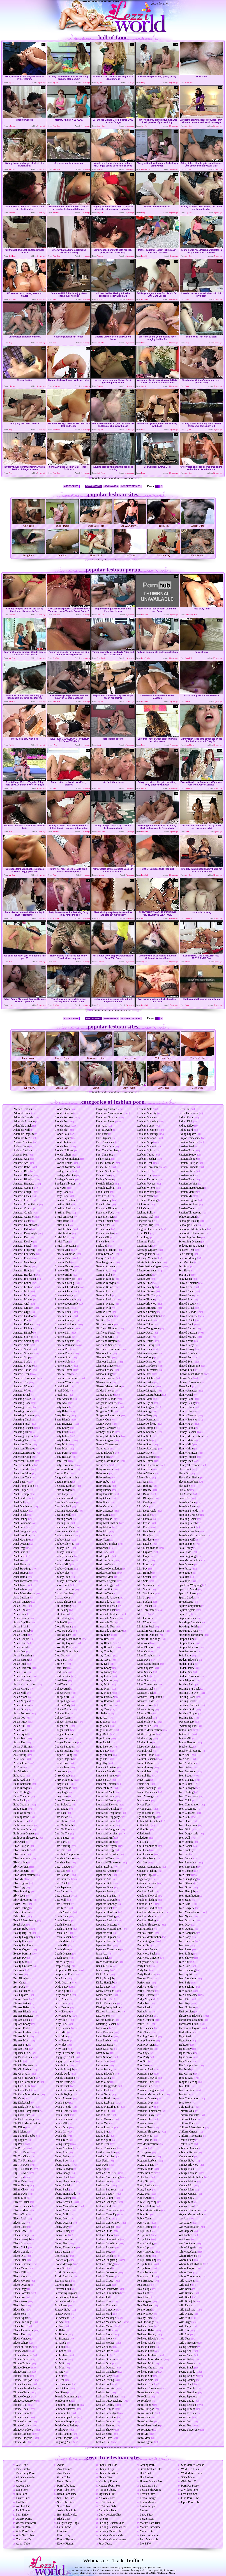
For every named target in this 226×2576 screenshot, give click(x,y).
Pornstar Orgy (145, 2102)
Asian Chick (20, 1634)
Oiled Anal (143, 1833)
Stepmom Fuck (187, 1618)
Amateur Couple (22, 1212)
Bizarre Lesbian (22, 2206)
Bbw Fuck (19, 1854)
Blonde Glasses (22, 2421)
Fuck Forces (197, 554)
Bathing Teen (21, 1821)
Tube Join (163, 524)
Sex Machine (186, 1262)
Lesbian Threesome (148, 1166)
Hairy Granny (104, 1506)
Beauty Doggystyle (24, 1936)
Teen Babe (185, 1767)
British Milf (61, 1237)
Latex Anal (102, 2028)
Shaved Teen (186, 1361)
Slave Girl (184, 1473)
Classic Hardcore (64, 1589)
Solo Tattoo (185, 1572)
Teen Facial (185, 1845)
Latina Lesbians (105, 2102)
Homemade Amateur (108, 1597)
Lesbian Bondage (106, 2201)
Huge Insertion (104, 1746)
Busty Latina (62, 1436)
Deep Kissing (62, 1965)
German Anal (103, 1270)
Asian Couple (21, 1638)
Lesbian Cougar (105, 2226)
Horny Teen (102, 1709)
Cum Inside (61, 1816)
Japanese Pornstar (106, 1941)
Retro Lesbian (145, 2421)
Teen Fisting (186, 1870)
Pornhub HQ (163, 554)
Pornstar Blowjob (147, 2077)
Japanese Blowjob (106, 1899)
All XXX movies (130, 524)
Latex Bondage (104, 2032)
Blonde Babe (20, 2359)
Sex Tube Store (66, 2502)
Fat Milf (59, 2363)
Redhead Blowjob (147, 2338)
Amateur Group (22, 1266)
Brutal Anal (61, 1386)
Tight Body (185, 2048)
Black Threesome (23, 2330)
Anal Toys (19, 1585)
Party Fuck (143, 1965)
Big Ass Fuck (21, 2028)
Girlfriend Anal (105, 1324)
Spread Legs (186, 1601)
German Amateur (106, 1266)
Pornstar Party (145, 2106)
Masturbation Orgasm (149, 1266)
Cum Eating (61, 1808)
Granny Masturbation (108, 1436)
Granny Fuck (103, 1423)
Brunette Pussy (63, 1353)
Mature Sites (147, 2531)
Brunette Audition (65, 1253)
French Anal (103, 1224)
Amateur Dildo (22, 1229)
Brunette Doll (62, 1307)
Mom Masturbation (148, 1663)
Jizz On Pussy (104, 1965)
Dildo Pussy (62, 1986)
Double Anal (62, 2065)
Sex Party (184, 1266)
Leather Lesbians (106, 2156)
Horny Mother (104, 1692)
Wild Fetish (185, 2305)
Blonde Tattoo (63, 1142)
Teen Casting (186, 1792)
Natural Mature (146, 1763)
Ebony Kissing (63, 2197)
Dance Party (62, 1961)
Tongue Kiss (186, 2077)
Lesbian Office (104, 2350)
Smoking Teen (187, 1543)
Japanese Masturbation (109, 1928)
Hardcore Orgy (104, 1585)
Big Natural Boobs (24, 2135)
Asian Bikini (20, 1626)
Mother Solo (144, 1742)
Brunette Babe (63, 1258)
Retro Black (144, 2400)
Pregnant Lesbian (147, 2160)
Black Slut (19, 2309)
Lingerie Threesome (148, 1229)
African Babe (21, 1146)
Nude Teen (143, 1779)
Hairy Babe (102, 1481)
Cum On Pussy (63, 1829)
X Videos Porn (189, 2489)
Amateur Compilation (25, 1204)
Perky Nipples (145, 1999)
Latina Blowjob (105, 2073)
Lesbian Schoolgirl (107, 2413)
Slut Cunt (184, 1489)
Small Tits (184, 1498)
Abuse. (172, 2573)
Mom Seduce (145, 1672)
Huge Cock (102, 1725)
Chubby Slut (62, 1572)
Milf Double (144, 1514)
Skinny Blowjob (188, 1415)
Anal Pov (18, 1560)
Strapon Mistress (188, 1647)
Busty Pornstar (63, 1452)
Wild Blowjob (187, 2301)
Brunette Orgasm (64, 1340)
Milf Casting (144, 1502)
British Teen (62, 1241)
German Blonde (105, 1278)
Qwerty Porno (62, 1057)
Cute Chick (61, 1883)
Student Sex (185, 1672)
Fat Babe (60, 2330)
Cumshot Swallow (65, 1858)
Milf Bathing (144, 1485)
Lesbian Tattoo (145, 1154)
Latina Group (103, 2094)
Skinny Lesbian (188, 1431)
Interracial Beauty (106, 1800)
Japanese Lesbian (106, 1920)
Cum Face (60, 1812)
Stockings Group (188, 1630)
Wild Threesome (188, 2342)
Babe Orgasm (21, 1804)
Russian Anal (186, 1146)
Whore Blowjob (188, 2255)
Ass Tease (19, 1767)
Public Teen (144, 2218)
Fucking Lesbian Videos (112, 2526)
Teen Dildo (185, 1829)
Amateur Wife (21, 1390)
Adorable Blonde (23, 1117)
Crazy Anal (61, 1771)
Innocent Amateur (106, 1767)
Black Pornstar (21, 2292)
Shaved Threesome (189, 1365)
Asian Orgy (20, 1709)
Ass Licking (20, 1763)
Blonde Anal (20, 2350)
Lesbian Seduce (105, 2421)
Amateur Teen (21, 1373)
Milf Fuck (143, 1527)
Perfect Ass (143, 1982)
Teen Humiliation (189, 1895)
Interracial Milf (105, 1837)
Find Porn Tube (190, 2498)
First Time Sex (104, 1154)
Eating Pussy (62, 2143)
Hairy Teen (102, 1539)
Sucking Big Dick (189, 1692)
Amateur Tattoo (22, 1369)
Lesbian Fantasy (105, 2247)
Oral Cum (143, 1850)
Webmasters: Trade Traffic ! (113, 2560)
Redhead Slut (145, 2375)
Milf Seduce (144, 1576)
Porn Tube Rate (66, 2485)
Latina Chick (103, 2077)
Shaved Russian (188, 1353)
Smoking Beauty (188, 1506)
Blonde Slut (61, 1129)
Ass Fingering (21, 1750)
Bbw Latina (20, 1862)
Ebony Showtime (108, 2473)
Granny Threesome (107, 1444)
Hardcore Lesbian (106, 1572)
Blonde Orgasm (64, 1113)
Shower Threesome (190, 1382)
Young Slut (185, 2417)
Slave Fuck (185, 1469)
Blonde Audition (22, 2355)
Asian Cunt (19, 1643)
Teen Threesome (188, 1994)
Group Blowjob (105, 1452)
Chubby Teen (62, 1576)
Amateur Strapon (23, 1353)
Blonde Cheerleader (24, 2388)
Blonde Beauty (22, 2367)
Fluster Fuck (96, 554)
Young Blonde (187, 2371)
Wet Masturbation (189, 2226)
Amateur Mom (21, 1295)
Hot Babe (101, 1713)
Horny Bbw (102, 1638)
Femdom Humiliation (67, 2404)
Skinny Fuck (186, 1423)
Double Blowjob (64, 2069)
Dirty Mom (61, 2036)
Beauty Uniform (22, 1965)
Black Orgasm (21, 2284)
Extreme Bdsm (63, 2284)
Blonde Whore (63, 1154)
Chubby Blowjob (64, 1543)
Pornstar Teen (145, 2127)
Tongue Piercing (188, 2081)
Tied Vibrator (186, 2032)
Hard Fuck (102, 1551)
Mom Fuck (143, 1659)
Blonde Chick (21, 2392)
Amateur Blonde (22, 1175)
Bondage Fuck (63, 1171)
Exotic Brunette (64, 2272)
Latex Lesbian (104, 2040)
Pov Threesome (146, 2156)
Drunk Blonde (63, 2106)
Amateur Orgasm (23, 1307)
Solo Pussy (185, 1568)
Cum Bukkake (63, 1804)
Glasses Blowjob (105, 1378)
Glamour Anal (104, 1353)
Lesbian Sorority (146, 1113)
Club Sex (60, 1663)
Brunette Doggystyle (67, 1303)
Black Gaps (63, 2518)
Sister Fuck (185, 1386)
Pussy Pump (144, 2255)
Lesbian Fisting (105, 2264)
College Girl (62, 1696)
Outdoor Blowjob (147, 1895)
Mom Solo (143, 1676)
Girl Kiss (101, 1320)
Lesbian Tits (144, 1171)
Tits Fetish (185, 2069)
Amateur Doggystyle (25, 1233)
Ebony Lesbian (63, 2201)
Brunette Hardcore (65, 1324)
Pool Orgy (143, 2052)
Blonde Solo (62, 1133)
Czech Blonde (63, 1924)
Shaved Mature (187, 1336)
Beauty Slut (20, 1961)
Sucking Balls (187, 1684)
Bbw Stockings (22, 1891)
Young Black (186, 2367)
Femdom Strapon (65, 2421)
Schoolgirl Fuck (188, 1224)
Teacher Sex (186, 1746)
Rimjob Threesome (190, 1138)
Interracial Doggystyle (109, 1816)
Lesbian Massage (106, 2317)
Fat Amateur (62, 2317)
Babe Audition (21, 1779)
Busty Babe (61, 1411)
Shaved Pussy (186, 1349)
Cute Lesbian (62, 1895)
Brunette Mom (63, 1336)
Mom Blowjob (145, 1647)
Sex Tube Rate (65, 2498)
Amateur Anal (21, 1158)
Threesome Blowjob (190, 2015)
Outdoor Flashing (147, 1899)
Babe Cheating (21, 1796)
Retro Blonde (145, 2404)
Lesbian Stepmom (147, 1129)
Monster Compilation (149, 1696)
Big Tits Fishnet (22, 2160)
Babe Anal (19, 1775)
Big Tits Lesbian (22, 2168)
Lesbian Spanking (147, 1121)
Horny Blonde (104, 1643)
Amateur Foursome (24, 1253)
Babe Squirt (20, 1808)
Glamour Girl (104, 1357)
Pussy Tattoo (144, 2264)
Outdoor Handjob (147, 1908)
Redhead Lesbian (147, 2355)
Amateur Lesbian (23, 1287)
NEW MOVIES (111, 486)
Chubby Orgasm (64, 1568)
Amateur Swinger (23, 1365)
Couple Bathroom (65, 1746)
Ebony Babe (62, 2156)
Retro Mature (145, 2429)
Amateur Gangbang (24, 1262)
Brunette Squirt (63, 1365)
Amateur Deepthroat (25, 1224)
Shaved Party (186, 1344)
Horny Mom (103, 1688)
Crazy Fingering (64, 1779)
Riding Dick (186, 1121)
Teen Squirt (185, 1974)
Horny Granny (104, 1672)
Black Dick (19, 2255)
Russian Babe (186, 1150)
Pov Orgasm (144, 2152)
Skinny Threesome (189, 1465)
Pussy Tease (144, 2268)
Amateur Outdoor (23, 1316)
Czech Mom (62, 1949)
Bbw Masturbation (24, 1874)
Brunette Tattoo (63, 1369)
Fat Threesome (63, 2384)
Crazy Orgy (61, 1792)
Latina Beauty (104, 2069)
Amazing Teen (21, 1440)
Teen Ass (184, 1758)
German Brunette (106, 1287)
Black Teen (19, 2326)
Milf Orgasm (144, 1551)
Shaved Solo (186, 1357)
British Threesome (65, 1245)
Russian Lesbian (188, 1183)
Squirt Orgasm (187, 1609)
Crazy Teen (61, 1796)
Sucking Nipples (188, 1713)
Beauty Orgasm (22, 1949)
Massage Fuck (145, 1241)
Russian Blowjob (188, 1162)
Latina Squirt (103, 2139)
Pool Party (143, 2057)
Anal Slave (19, 1564)
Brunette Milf (62, 1332)
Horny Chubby (104, 1651)
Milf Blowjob (145, 1498)
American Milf (22, 1469)
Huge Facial (103, 1742)
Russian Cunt (186, 1175)
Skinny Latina (187, 1427)
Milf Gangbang (146, 1531)
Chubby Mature (64, 1560)
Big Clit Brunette (23, 2065)
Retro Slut (184, 1109)
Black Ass (19, 2222)
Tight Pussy (185, 2057)
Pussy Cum (143, 2222)
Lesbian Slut (103, 2442)
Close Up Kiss (63, 1634)
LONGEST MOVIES (130, 486)
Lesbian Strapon (146, 1138)
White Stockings (188, 2251)
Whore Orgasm (187, 2268)
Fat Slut (59, 2375)
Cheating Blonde (64, 1498)
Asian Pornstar (21, 1713)
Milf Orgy (143, 1556)
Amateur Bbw (21, 1171)
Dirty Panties (62, 2040)
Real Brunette (145, 2280)
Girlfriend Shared (106, 1344)
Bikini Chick (20, 2189)
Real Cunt (143, 2292)
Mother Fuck (144, 1725)
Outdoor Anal (145, 1891)
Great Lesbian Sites (151, 2469)
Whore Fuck (186, 2259)
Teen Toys (184, 2003)
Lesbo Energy (148, 2498)
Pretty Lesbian (145, 2185)
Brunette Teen (63, 1373)
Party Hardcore (146, 1974)
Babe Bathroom (22, 1783)
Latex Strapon (104, 2057)
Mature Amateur (146, 1270)
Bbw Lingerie (21, 1870)
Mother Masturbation (149, 1729)
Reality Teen (144, 2317)
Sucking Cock (187, 1701)
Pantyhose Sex (145, 1961)
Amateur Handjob (23, 1270)
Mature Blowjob (146, 1303)
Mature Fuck (144, 1349)
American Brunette (24, 1452)
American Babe (22, 1444)
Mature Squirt (145, 1444)
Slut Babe (184, 1485)
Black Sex (19, 2305)
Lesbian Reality (105, 2404)
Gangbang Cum (105, 1262)
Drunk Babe (62, 2102)
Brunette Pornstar (65, 1344)
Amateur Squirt (22, 1349)
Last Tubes (130, 554)
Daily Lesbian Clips (109, 2514)
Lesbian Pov (103, 2392)
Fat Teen (59, 2379)
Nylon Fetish (144, 1808)
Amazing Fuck (21, 1423)
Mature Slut (144, 1436)
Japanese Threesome (108, 1949)
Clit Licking (62, 1609)
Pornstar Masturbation (150, 2094)
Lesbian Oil (102, 2355)
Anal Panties (20, 1551)
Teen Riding (186, 1953)
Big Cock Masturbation (26, 2094)
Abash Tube (62, 1086)
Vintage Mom (186, 2189)
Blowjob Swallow (65, 1166)
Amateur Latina (22, 1282)
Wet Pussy (185, 2239)
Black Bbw (19, 2230)
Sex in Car (185, 1274)
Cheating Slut (62, 1523)
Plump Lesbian (145, 2044)
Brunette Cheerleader (67, 1287)
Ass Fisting (19, 1754)
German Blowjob (106, 1282)
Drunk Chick (62, 2114)
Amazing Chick (22, 1419)
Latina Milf (102, 2110)
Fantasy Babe (62, 2309)
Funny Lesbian (104, 1253)
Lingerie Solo (145, 1220)
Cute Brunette (63, 1879)
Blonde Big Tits (22, 2371)
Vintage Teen (186, 2206)
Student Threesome (190, 1676)
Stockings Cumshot (190, 1622)
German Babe (104, 1274)
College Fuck (62, 1692)
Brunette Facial (63, 1311)
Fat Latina (60, 2350)
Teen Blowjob (187, 1787)
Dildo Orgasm (63, 1982)
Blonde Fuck (20, 2417)
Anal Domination (23, 1506)
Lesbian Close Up (106, 2214)
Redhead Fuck (145, 2350)
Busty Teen (61, 1460)
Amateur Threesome (25, 1378)
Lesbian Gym (104, 2284)
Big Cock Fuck (22, 2090)
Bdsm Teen (19, 1916)
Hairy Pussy (103, 1535)
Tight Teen (185, 2061)
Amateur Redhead (23, 1324)
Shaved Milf (186, 1340)
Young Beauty (187, 2363)
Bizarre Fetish (21, 2201)
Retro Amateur (145, 2392)
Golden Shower (105, 1390)
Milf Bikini (143, 1494)
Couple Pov (61, 1763)
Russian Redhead (189, 1204)
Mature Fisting (145, 1344)
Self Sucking (186, 1253)
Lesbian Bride (104, 2206)
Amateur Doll (21, 1237)
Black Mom (20, 2276)
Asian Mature (21, 1688)
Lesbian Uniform (147, 1179)
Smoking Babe (187, 1502)
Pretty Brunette (146, 2172)
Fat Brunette (62, 2338)
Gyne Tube (197, 1086)
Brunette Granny (64, 1320)
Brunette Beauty (64, 1266)
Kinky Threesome (106, 2003)
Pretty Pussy (144, 2189)
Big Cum (18, 2098)
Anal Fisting (20, 1518)
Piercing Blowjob (147, 2036)
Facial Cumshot (64, 2301)
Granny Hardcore (106, 1427)
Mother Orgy (144, 1738)
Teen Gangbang (188, 1879)
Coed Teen (61, 1684)
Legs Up (101, 2168)
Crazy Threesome (65, 1800)
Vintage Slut (186, 2201)
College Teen (62, 1717)
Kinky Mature (104, 1994)
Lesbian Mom (104, 2334)
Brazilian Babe (63, 1204)
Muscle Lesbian (146, 1746)
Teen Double (186, 1841)
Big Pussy (19, 2148)
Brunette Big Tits (64, 1270)
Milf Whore (144, 1622)
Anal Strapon (21, 1572)
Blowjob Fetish (63, 1162)
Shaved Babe (186, 1295)
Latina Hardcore (105, 2098)
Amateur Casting (23, 1187)
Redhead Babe (145, 2330)
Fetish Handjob (63, 2433)
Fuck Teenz (105, 2543)
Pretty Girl (143, 2181)
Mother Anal (144, 1717)
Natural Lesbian (146, 1758)
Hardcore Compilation (109, 1568)
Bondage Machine (65, 1175)
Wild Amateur (187, 2280)
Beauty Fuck (20, 1941)
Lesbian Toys (145, 1175)
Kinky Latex (103, 1986)
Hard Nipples (103, 1556)
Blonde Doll (20, 2404)
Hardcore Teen (104, 1593)
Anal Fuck (19, 1527)
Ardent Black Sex (67, 2510)
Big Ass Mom (21, 2040)
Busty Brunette (63, 1423)
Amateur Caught (22, 1191)
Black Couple (21, 2251)
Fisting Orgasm (105, 1179)
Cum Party (61, 1841)
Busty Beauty (62, 1415)
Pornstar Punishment (149, 2110)
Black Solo (19, 2313)
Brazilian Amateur (65, 1200)
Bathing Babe (21, 1816)
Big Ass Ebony (22, 2023)
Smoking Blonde (188, 1510)
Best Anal (19, 1970)
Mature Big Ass (146, 1291)
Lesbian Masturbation (108, 2321)
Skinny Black (186, 1407)
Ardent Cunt (197, 524)
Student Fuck (186, 1663)
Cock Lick (61, 1667)
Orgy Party (143, 1879)
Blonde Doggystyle (24, 2400)
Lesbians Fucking (147, 1200)
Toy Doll (184, 2086)
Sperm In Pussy (188, 1593)
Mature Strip (144, 1452)
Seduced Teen (187, 1249)
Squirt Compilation (190, 1605)
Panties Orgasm (146, 1941)
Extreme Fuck (63, 2288)
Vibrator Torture (188, 2152)
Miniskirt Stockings (148, 1638)
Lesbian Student (146, 1146)
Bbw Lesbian (21, 1866)
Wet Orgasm (186, 2230)
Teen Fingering (187, 1862)
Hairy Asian (103, 1477)
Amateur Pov (21, 1320)
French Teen (103, 1241)
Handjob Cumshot (106, 1543)
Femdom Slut (62, 2413)
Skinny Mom (186, 1448)
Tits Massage (186, 2073)
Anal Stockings (22, 1568)
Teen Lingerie (187, 1908)
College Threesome (66, 1721)
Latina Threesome (106, 2148)
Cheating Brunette (65, 1502)
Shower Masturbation (191, 1373)
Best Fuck (19, 1986)
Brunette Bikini (63, 1274)
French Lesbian (105, 1233)
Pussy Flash (144, 2230)
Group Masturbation (107, 1460)
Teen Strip (184, 1982)
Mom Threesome (147, 1684)
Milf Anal (143, 1481)
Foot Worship (104, 1200)
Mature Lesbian (146, 1386)
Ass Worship (20, 1771)
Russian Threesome (190, 1212)
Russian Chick (187, 1171)
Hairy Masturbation (107, 1523)
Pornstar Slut (144, 2119)
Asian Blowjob (22, 1630)
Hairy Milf (102, 1531)
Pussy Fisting (145, 2226)
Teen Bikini (185, 1783)
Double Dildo (62, 2073)
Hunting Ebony (107, 2489)
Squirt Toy (185, 1614)
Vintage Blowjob (188, 2164)
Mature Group (145, 1357)
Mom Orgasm (145, 1667)
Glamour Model (105, 1369)
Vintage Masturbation (191, 2177)
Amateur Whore (22, 1386)
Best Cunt (19, 1982)
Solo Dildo (185, 1551)
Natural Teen (144, 1771)
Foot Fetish (102, 1195)
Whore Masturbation (190, 2264)
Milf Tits (142, 1614)
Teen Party (185, 1936)
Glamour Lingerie (106, 1365)
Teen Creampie (187, 1808)
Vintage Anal (186, 2156)
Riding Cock (186, 1117)
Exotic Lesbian (63, 2276)
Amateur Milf (21, 1291)
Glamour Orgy (104, 1373)
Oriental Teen (145, 1887)
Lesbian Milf (103, 2330)
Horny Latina (103, 1676)
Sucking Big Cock (189, 1688)
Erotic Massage (63, 2264)
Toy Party (184, 2094)
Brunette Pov (62, 1349)
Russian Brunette (188, 1166)
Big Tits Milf (20, 2172)
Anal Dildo (19, 1498)
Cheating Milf (63, 1514)
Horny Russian (104, 1705)
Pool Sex (142, 2061)
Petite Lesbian (145, 2028)
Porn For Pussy (190, 2485)
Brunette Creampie (65, 1299)
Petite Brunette (145, 2019)
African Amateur (23, 1142)
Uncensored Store (96, 1057)
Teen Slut (184, 1961)
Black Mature (21, 2268)
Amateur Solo (21, 1344)
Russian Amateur (188, 1142)
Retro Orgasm (145, 2442)
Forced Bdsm (103, 1204)
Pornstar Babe (145, 2073)
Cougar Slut (61, 1738)
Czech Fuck (61, 1932)
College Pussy (63, 1709)
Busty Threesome (65, 1465)
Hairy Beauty (103, 1485)
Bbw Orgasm (21, 1883)
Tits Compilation (188, 2065)
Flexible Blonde (105, 1183)
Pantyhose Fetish (147, 1949)
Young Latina (186, 2400)
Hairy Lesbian (104, 1518)
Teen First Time (188, 1866)
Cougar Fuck (62, 1729)
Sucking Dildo (187, 1709)
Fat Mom (60, 2367)
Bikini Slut (19, 2197)
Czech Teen (61, 1957)
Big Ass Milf (20, 2036)
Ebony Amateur (64, 2148)
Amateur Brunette (23, 1183)
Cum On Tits (62, 1833)
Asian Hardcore (22, 1667)
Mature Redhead (146, 1423)
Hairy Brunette (104, 1494)
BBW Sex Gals (107, 2506)
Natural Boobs (145, 1754)
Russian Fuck (186, 1179)
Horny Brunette (105, 1647)
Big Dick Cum (21, 2114)
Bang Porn (28, 554)
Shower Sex (185, 1378)
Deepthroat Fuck (64, 1974)
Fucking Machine (106, 1249)
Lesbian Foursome (106, 2272)
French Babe (103, 1229)
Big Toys (18, 2177)
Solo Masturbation (189, 1560)
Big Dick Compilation (26, 2110)
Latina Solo (102, 2135)
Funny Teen (102, 1258)
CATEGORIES (71, 486)
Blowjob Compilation (67, 1158)
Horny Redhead (105, 1701)
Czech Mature (63, 1941)
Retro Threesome (188, 1113)
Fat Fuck (60, 2346)
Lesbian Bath (103, 2185)
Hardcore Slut (104, 1589)
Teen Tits (184, 1999)
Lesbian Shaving (105, 2425)
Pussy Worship (145, 2276)
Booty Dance (62, 1191)
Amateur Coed (21, 1200)
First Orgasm (103, 1138)
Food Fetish (103, 1191)
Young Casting (187, 2379)
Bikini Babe (20, 2181)
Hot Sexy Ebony (107, 2481)
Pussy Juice (144, 2239)
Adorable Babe (22, 1113)
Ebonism (62, 2531)
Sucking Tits (186, 1717)
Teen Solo (184, 1965)
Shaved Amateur (188, 1282)
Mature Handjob (146, 1361)
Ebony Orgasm (63, 2222)
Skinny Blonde (187, 1411)
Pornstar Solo (145, 2123)
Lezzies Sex (147, 2518)
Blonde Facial (21, 2408)
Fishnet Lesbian (105, 1162)
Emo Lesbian (62, 2251)
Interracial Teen (105, 1858)
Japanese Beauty (105, 1891)
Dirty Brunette (63, 2015)
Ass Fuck (18, 1758)
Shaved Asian (186, 1291)
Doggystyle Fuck (64, 2061)
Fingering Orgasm (106, 1117)
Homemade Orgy (106, 1622)
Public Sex (143, 2214)
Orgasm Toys (145, 1874)
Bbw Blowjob (21, 1845)
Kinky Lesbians (105, 1990)
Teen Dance (185, 1821)
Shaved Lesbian (188, 1332)
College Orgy (62, 1701)
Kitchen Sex (103, 2015)
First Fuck (102, 1133)
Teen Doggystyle (188, 1833)
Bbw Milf (19, 1879)
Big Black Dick (22, 2052)
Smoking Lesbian (189, 1531)
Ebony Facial (62, 2185)
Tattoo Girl (185, 1734)
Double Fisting (63, 2081)
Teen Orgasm (186, 1920)
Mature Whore (145, 1473)
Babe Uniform (21, 1812)
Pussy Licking (145, 2243)
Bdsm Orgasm (21, 1912)
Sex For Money (188, 1258)
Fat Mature (61, 2359)
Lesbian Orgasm (105, 2359)
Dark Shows (64, 2526)
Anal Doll (19, 1502)
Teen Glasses (186, 1883)
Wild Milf (184, 2317)
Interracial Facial (106, 1821)
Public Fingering (146, 2201)
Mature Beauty (145, 1287)
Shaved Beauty (187, 1303)
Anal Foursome (22, 1523)
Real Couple (144, 2288)
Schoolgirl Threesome (191, 1233)
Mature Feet (144, 1336)
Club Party (61, 1659)
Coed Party (61, 1680)
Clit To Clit (61, 1622)
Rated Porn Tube (67, 2493)
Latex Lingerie (104, 2044)
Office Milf (143, 1825)
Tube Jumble (62, 524)
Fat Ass (59, 2326)
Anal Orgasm (21, 1543)
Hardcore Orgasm (106, 1580)
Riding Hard (186, 1129)
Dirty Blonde (62, 2011)
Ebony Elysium (66, 2539)
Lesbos (144, 2510)
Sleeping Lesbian (189, 1481)
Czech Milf (61, 1945)
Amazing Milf (21, 1431)
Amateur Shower (23, 1336)
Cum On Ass (62, 1821)
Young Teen (185, 2425)
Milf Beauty (144, 1489)
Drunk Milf (61, 2123)
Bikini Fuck (20, 2193)
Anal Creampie (22, 1494)
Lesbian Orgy (104, 2363)
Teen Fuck (185, 1874)
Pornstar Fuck (145, 2086)
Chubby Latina (63, 1551)
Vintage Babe (186, 2160)
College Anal (62, 1688)
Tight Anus (185, 2040)
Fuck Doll (101, 1245)
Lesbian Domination (107, 2239)
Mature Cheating (147, 1311)
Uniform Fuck (187, 2123)
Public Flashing (146, 2206)
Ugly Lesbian (186, 2106)
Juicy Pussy (102, 1970)
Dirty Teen (61, 2048)
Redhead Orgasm (147, 2367)
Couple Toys (62, 1767)
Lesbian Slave (104, 2437)
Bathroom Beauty (23, 1825)
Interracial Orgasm (106, 1845)
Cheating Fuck (63, 1506)
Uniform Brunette (189, 2114)
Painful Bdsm (145, 1928)
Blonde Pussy (62, 1125)
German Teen (103, 1311)
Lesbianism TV (149, 2485)
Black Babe (20, 2226)
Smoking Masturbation (192, 1535)
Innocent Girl (103, 1779)
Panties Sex (144, 1945)
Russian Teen (186, 1208)
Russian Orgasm (188, 1200)
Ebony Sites (105, 2477)
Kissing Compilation (108, 2007)
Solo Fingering (187, 1556)
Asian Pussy (20, 1721)
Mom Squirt (144, 1680)
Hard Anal (102, 1547)
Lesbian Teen (145, 1162)
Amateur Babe (21, 1166)
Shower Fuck (186, 1369)
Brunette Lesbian (64, 1328)
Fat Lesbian (61, 2355)
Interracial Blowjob (107, 1804)
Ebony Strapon (63, 2239)
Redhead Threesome (149, 2388)
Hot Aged (145, 2473)
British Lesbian (63, 1229)
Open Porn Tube (190, 2502)
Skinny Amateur (188, 1390)
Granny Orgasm (105, 1440)
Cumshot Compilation (67, 1854)
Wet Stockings (187, 2243)
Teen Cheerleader (189, 1796)
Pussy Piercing (145, 2251)
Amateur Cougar (23, 1208)
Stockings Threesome (191, 1634)
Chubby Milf (62, 1564)
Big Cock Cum (22, 2086)
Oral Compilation (147, 1845)
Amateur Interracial (24, 1278)
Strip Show (185, 1655)
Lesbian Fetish (104, 2255)
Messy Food (144, 1477)
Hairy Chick (103, 1498)
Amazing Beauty (23, 1407)
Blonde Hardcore (23, 2429)
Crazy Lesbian (63, 1787)
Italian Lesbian (104, 1866)
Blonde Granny (22, 2425)
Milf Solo (142, 1580)
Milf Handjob (145, 1535)
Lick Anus (143, 1204)
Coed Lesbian (62, 1676)
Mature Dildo (145, 1324)
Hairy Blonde (104, 1489)
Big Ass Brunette (23, 2015)
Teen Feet (184, 1854)
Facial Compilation (66, 2297)
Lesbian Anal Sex (106, 2172)
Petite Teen (143, 2032)
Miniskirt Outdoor (147, 1634)
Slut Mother (185, 1494)
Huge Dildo (102, 1734)
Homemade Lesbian (107, 1614)
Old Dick (142, 1841)
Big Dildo (19, 2127)
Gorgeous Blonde (106, 1398)
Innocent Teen (104, 1787)
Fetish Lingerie (63, 2437)
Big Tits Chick (21, 2156)
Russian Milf (186, 1195)
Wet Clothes (186, 2222)
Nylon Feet (143, 1804)
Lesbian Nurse (104, 2346)
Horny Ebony (104, 1667)
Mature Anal (144, 1274)
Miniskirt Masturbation (150, 1630)
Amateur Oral (21, 1303)
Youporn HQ (28, 1086)
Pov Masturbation (147, 2143)
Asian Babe (20, 1614)
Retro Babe (143, 2396)
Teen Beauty (186, 1775)
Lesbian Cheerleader (108, 2210)
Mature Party (144, 1415)
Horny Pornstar (105, 1696)
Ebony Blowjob (64, 2168)
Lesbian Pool (103, 2384)
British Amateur (64, 1216)
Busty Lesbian (63, 1440)
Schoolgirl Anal (188, 1216)
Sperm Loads (186, 1597)
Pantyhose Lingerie (148, 1957)
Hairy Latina (103, 1514)
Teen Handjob (187, 1891)
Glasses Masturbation (108, 1386)
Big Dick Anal (21, 2102)
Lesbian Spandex (147, 1117)
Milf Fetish (143, 1523)
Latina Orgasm (104, 2119)
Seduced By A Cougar (191, 1245)
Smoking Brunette (189, 1514)
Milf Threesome (146, 1609)
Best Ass (18, 1974)
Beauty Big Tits (22, 1932)
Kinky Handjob (105, 1982)
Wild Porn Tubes (163, 1057)
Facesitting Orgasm (66, 2292)
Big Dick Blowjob (23, 2106)
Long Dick (143, 1233)
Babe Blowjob (21, 1787)
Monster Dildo (145, 1701)
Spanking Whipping (190, 1585)
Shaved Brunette (188, 1316)
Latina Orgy (103, 2123)
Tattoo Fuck (185, 1729)
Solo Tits (184, 1576)
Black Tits (19, 2334)
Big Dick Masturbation (26, 2123)
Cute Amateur (63, 1866)
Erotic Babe (61, 2255)
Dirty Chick (61, 2019)
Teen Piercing (186, 1941)
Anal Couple (20, 1489)
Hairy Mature (104, 1527)
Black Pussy (20, 2301)
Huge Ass (101, 1717)
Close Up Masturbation (68, 1638)
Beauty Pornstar (22, 1953)
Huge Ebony (103, 1738)
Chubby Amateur (64, 1535)
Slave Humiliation (189, 1477)
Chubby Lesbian (64, 1556)
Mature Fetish (145, 1340)
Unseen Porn (130, 1057)
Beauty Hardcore (23, 1945)
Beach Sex (19, 1924)
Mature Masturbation (149, 1394)
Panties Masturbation (149, 1936)
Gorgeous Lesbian (106, 1407)
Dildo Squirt (62, 1990)
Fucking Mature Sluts (110, 2531)
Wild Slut (184, 2334)
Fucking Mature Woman (112, 2539)
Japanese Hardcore (106, 1912)
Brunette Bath (63, 1262)
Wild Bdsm (185, 2288)
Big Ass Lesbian (22, 2032)
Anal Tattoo (20, 1576)
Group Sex (102, 1465)
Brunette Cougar (64, 1295)
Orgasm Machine (147, 1870)
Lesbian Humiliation (108, 2292)
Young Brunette (188, 2375)
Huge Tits (101, 1758)
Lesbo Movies (148, 2502)
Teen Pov (184, 1945)
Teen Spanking (187, 1970)
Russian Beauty (188, 1154)
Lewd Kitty (146, 2514)
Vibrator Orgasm (188, 2148)
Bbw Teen (19, 1895)
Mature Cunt (144, 1320)
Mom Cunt (143, 1651)
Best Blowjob (21, 1978)
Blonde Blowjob (22, 2379)
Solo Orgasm (186, 1564)
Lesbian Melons (105, 2326)
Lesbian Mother (105, 2342)
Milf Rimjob (144, 1572)
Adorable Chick (22, 1125)
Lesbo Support (148, 2506)
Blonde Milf (20, 2442)
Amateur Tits (20, 1382)
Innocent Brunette (106, 1775)
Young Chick (186, 2384)
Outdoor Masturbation (150, 1912)
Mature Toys (144, 1469)
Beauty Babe (20, 1928)
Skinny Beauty (187, 1402)
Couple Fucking (64, 1750)
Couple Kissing (63, 1754)
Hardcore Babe (104, 1560)
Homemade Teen (105, 1626)
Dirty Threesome (64, 2052)
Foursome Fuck (105, 1212)
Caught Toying (63, 1481)
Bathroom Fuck (22, 1829)
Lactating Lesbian (106, 2023)
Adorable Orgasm (23, 1133)
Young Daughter (188, 2392)
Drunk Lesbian (63, 2119)
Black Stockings (22, 2321)
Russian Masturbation (191, 1187)
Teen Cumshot (187, 1812)
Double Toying (63, 2094)
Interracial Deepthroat (108, 1812)
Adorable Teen (21, 1138)
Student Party (186, 1667)
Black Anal (19, 2218)
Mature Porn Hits (150, 2522)
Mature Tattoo (145, 1460)
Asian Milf (19, 1692)
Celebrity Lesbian (65, 1485)
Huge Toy (101, 1763)
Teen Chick (185, 1800)
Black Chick (20, 2247)
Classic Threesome (65, 1601)
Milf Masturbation (147, 1547)
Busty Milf (61, 1444)
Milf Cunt (143, 1506)
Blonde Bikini (21, 2375)
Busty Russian (63, 1456)
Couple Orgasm (64, 1758)
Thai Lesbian (186, 2011)
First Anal (101, 1125)
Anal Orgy (19, 1547)
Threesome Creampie (191, 2019)
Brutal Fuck (61, 1394)
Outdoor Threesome (148, 1924)
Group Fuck (103, 1456)
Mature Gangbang (147, 1353)
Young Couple (187, 2388)
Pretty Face (143, 2177)
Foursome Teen (105, 1216)
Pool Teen (143, 2065)
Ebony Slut (61, 2235)
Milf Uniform (145, 1618)
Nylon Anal (144, 1800)
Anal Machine (21, 1539)
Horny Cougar (104, 1655)
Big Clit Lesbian (22, 2069)
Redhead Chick (146, 2342)
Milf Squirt (143, 1589)
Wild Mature (186, 2313)
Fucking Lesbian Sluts (111, 2522)
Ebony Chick (62, 2177)
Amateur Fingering (24, 1249)
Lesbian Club (103, 2218)
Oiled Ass (143, 1837)
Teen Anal (184, 1754)
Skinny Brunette (188, 1419)
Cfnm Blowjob (63, 1489)
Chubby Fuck (62, 1547)
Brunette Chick (63, 1291)
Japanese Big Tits (106, 1895)
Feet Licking (62, 2388)
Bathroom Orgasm (23, 1833)
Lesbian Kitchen (105, 2305)
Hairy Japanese (104, 1510)
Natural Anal (144, 1750)
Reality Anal (144, 2309)
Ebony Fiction (65, 2543)
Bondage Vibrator (65, 1183)
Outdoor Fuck (145, 1903)
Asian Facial (20, 1647)
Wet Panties (185, 2235)
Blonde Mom (62, 1109)
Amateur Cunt (21, 1220)
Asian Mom (20, 1696)
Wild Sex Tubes (197, 1057)
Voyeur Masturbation (191, 2214)
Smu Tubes (63, 2506)
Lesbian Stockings (147, 1133)
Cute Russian (62, 1903)
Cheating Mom (63, 1518)
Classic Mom (62, 1597)
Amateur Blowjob (23, 1179)
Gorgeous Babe (105, 1394)
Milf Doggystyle (146, 1510)
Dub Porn (62, 554)
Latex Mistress (104, 2048)
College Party (62, 1705)
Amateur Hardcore (24, 1274)
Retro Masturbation (148, 2425)
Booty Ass (60, 1187)
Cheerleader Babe (65, 1527)
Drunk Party (62, 2131)
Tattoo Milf (185, 1738)
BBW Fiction (106, 2502)
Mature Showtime (150, 2526)
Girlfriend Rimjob (106, 1340)
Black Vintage (21, 2338)
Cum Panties (62, 1837)
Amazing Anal (21, 1394)
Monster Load (145, 1705)
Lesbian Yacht (145, 1195)
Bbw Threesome (22, 1899)
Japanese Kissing (106, 1916)
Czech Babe (61, 1916)
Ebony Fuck (62, 2189)
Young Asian (186, 2355)
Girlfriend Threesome (108, 1349)
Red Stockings (145, 2321)
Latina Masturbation (107, 2106)
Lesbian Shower (105, 2429)
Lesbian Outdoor (105, 2367)
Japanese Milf (104, 1932)
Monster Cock (145, 1692)
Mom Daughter (146, 1655)
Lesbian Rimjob (105, 2408)
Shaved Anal (186, 1287)
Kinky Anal (102, 1974)
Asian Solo (19, 1729)
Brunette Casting (64, 1282)
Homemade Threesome (109, 1630)
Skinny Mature (187, 1440)
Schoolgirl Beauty (189, 1220)
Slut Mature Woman (192, 2464)
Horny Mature (104, 1680)
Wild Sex (184, 2330)
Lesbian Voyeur (146, 1183)
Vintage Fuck (186, 2168)
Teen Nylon (185, 1916)
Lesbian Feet (103, 2251)
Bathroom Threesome (25, 1837)
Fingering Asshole (106, 1109)
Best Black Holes (67, 2514)
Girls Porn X (188, 2481)
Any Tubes (163, 1086)
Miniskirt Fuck (145, 1626)
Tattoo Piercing (187, 1742)
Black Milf (19, 2272)
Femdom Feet (62, 2400)
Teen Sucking (186, 1986)
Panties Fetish (145, 1932)
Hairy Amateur (104, 1469)
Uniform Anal (187, 2110)
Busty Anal (61, 1402)
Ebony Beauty (63, 2164)
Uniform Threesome (190, 2135)
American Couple (23, 1456)
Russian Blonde (188, 1158)
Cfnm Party (61, 1494)
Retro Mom (144, 2437)
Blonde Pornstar (64, 1117)
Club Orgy (61, 1655)
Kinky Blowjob (105, 1978)
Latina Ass (102, 2065)
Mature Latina (145, 1382)
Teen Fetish (185, 1858)
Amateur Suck (21, 1361)
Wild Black (185, 2297)
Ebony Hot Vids (107, 2464)
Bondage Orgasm (65, 1179)
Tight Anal (185, 2036)
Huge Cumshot (104, 1729)
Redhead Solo (145, 2379)
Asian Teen (19, 1738)
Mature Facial (145, 1332)
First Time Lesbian (107, 1150)
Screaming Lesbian (190, 1237)
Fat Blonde (61, 2334)
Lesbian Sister (104, 2433)
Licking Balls (145, 1212)
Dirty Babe (61, 2003)
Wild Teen (184, 2338)
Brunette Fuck (63, 1316)
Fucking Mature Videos (112, 2535)
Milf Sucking (145, 1601)
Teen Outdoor (186, 1928)
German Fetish (104, 1291)
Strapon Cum (186, 1638)
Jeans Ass (101, 1953)
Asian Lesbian (21, 1676)
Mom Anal (143, 1643)
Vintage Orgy (186, 2197)
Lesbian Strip (145, 1142)
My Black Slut (106, 2493)
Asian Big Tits (21, 1622)
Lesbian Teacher (146, 1158)
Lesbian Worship (147, 1191)
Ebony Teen (61, 2243)
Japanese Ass (103, 1879)
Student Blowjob (188, 1659)
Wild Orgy (185, 2321)
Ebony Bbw (61, 2160)
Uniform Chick (187, 2119)
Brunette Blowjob (65, 1278)
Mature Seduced (146, 1431)
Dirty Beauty (62, 2007)
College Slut (62, 1713)
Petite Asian (144, 2011)
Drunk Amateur (64, 2098)
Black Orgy (20, 2288)
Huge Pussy (103, 1750)
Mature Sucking (146, 1456)
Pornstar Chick (145, 2081)
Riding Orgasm (187, 1133)
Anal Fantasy (21, 1510)
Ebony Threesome (65, 2247)
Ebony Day (63, 2535)
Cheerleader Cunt (65, 1531)
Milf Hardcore (145, 1539)
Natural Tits (144, 1775)
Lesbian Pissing (105, 2379)
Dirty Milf (60, 2032)
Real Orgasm (144, 2301)
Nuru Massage (145, 1796)
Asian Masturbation (24, 1684)
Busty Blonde (62, 1419)
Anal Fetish (20, 1514)
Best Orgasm (20, 1994)
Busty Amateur (63, 1398)
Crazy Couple (62, 1775)
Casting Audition (64, 1469)
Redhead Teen (145, 2384)
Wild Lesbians (187, 2309)
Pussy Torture (145, 2272)
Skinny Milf (186, 1444)
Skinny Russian (188, 1456)
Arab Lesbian (21, 1597)
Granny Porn (147, 2464)
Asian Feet (19, 1651)
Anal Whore (20, 1589)
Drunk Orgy (61, 2127)
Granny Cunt (103, 1419)
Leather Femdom (106, 2152)
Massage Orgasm (147, 1249)
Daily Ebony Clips (68, 2522)
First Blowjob (104, 1129)
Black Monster (21, 2280)
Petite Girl (143, 2023)
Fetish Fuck (61, 2429)
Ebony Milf (61, 2214)
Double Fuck (62, 2086)
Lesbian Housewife (107, 2288)
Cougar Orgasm (64, 1734)
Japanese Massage (106, 1924)
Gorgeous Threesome (108, 1415)
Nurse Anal (143, 1783)
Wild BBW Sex (190, 2469)
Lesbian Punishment (107, 2396)
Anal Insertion (21, 1535)
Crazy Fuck (61, 1783)
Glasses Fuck (103, 1382)
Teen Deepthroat (188, 1825)
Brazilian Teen (63, 1212)
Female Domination (66, 2396)
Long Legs (143, 1237)
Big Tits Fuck (21, 2164)
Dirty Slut (60, 2044)
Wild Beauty (186, 2292)
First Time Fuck (105, 1146)
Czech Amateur (63, 1912)
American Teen (22, 1477)
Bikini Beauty (21, 2185)
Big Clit (17, 2061)
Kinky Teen (102, 1999)
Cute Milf (60, 1899)
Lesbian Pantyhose (106, 2371)
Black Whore (21, 2342)
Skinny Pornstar (188, 1452)
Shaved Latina (187, 1328)
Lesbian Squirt (145, 1125)
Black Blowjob (22, 2239)
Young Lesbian (187, 2404)
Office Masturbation (149, 1821)
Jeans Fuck (102, 1957)
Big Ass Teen (21, 2048)
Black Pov (19, 2297)
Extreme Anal (62, 2280)
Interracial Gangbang (108, 1829)
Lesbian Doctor (105, 2235)
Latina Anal (102, 2061)
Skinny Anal (186, 1394)
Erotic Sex (61, 2268)
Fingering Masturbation (109, 1113)
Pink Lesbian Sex (150, 2535)
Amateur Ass (20, 1162)
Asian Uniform (22, 1746)
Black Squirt (20, 2317)
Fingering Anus (63, 2442)
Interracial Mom (105, 1841)
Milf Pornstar (145, 1564)
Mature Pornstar (146, 1419)
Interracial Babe (105, 1796)
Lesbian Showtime (150, 2489)
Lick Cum (143, 1208)
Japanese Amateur (106, 1870)
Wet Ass (183, 2218)
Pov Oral (142, 2148)
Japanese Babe (104, 1883)
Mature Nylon (145, 1402)
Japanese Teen (104, 1945)
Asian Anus (20, 1609)
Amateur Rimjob (23, 1332)
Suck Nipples (186, 1680)
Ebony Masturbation (66, 2206)
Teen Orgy (185, 1924)
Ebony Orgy (62, 2226)
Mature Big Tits (146, 1295)
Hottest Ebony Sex (109, 2485)
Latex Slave (103, 2052)
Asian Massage (22, 1680)
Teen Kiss (184, 1903)
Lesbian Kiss (103, 2301)
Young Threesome (189, 2429)
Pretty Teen (143, 2193)
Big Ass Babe (21, 2007)
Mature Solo (144, 1440)
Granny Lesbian (105, 1431)
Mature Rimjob (146, 1427)
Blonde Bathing (22, 2363)
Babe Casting (21, 1792)
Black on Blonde (23, 2346)
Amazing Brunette (23, 1415)
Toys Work (185, 2102)
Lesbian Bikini (104, 2197)
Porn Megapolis (149, 2539)
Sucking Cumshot (189, 1705)
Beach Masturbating (24, 1920)
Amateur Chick (22, 1195)
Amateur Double (23, 1241)
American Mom (22, 1473)
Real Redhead (145, 2305)
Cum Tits (60, 1850)
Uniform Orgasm (188, 2131)
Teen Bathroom (187, 1771)
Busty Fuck (61, 1431)
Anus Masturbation (24, 1593)
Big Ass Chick (21, 2019)
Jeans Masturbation (107, 1961)
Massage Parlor (146, 1253)
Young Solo (185, 2421)
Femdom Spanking (65, 2417)
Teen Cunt (184, 1816)
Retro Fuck (143, 2417)
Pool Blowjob (145, 2048)
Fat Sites (103, 2518)
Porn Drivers (28, 1057)
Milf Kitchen (144, 1543)
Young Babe (186, 2359)
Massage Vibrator (147, 1258)
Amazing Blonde (23, 1411)
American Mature (23, 1465)
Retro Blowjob (145, 2408)
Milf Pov (142, 1568)
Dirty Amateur (63, 1994)
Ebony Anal (61, 2152)
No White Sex (106, 2498)
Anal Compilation (23, 1485)
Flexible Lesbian (105, 1187)
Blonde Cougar (22, 2396)
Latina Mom (103, 2114)
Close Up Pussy (64, 1647)
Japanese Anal (104, 1874)
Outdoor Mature (146, 1916)
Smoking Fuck (187, 1527)
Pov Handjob (144, 2139)
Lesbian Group (104, 2280)
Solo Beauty (186, 1547)
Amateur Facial (22, 1245)
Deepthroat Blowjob (66, 1970)
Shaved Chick (187, 1320)
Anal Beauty (20, 1481)
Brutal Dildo (62, 1390)
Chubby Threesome (66, 1580)
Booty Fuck (61, 1195)
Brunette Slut (62, 1357)
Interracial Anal (105, 1792)
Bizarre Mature (22, 2210)
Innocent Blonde (105, 1771)
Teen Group (185, 1887)
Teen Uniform (187, 2007)
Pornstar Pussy (145, 2114)
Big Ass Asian (21, 2003)
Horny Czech (103, 1659)
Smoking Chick (188, 1518)
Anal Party (19, 1556)
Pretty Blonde (145, 2168)
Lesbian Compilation (108, 2222)
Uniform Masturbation (191, 2127)
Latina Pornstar (105, 2127)
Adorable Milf (21, 1129)
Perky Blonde (145, 1986)
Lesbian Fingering (106, 2259)
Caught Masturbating (67, 1477)
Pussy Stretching (146, 2259)
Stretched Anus (187, 1651)
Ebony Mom (62, 2218)
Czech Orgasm (63, 1953)
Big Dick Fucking (23, 2119)
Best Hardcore (21, 1990)
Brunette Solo (62, 1361)
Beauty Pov (20, 1957)
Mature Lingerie (146, 1390)
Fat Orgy (60, 2371)
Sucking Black (187, 1696)
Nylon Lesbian (145, 1812)
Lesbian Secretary (106, 2417)
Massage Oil (144, 1245)
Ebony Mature (63, 2210)
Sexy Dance (185, 1278)
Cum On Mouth (64, 1825)
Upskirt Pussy (187, 2139)
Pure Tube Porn (66, 2489)
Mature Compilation (149, 1316)
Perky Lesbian (145, 1994)
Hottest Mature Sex (151, 2481)
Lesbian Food (104, 2268)
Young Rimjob (187, 2408)
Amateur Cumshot (23, 1216)
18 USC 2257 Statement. (157, 2573)
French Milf (103, 1237)
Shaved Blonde (187, 1311)
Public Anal (144, 2197)
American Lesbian (23, 1460)
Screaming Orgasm (190, 1241)
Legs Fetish (102, 2160)
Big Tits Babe (21, 2152)
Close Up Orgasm (65, 1643)
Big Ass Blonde (22, 2011)
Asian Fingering (22, 1655)
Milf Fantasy (144, 1518)
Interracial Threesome (108, 1862)
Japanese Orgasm (106, 1936)
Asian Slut (19, 1725)
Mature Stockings (147, 1448)
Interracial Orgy (105, 1850)
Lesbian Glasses (105, 2276)
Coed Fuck (61, 1672)
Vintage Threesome (190, 2210)
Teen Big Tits (186, 1779)
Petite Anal (143, 2007)
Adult (96, 1086)
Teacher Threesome (190, 1750)
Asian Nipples (21, 1701)
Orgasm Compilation (149, 1866)
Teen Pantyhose (188, 1932)
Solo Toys (184, 1580)
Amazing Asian (22, 1398)
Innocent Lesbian (106, 1783)
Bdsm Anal (19, 1903)
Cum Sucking (62, 1845)
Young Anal (185, 2350)
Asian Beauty (21, 1618)
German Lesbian (105, 1299)
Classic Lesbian (64, 1593)
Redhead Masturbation (150, 2359)
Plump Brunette (146, 2040)
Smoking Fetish (188, 1523)
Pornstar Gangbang (148, 2090)
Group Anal (102, 1448)
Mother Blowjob (146, 1721)
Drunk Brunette (64, 2110)
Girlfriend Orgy (105, 1336)
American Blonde (23, 1448)
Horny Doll (102, 1663)
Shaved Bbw (186, 1299)
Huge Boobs (103, 1721)
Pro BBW (145, 2543)
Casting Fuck (62, 1473)
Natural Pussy (145, 1767)
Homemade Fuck (106, 1609)
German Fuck (104, 1295)
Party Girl (143, 1970)
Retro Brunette (145, 2413)
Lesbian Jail (103, 2297)
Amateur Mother (23, 1299)
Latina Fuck (103, 2090)
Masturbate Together (149, 1262)
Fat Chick (60, 2342)
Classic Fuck (62, 1585)
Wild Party (185, 2326)
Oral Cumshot (145, 1854)
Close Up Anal (63, 1626)
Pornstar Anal (145, 2069)
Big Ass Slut (20, 2044)
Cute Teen (60, 1908)
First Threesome (105, 1142)
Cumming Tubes (107, 2510)
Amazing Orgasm (23, 1436)
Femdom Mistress (65, 2408)
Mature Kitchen (146, 1378)
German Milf (103, 1307)
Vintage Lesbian (188, 2172)
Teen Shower (186, 1957)
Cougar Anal (62, 1725)
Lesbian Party (104, 2375)
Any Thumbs (130, 1086)
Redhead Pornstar (147, 2371)
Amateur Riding (22, 1328)
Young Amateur (188, 2346)
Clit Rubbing (62, 1618)
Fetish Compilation (66, 2425)
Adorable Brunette (24, 1121)
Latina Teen (102, 2143)
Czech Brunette (63, 1928)
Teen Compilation (189, 1804)
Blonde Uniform (64, 1150)
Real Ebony (144, 2297)
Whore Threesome (189, 2276)
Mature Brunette (146, 1307)
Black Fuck (19, 2259)
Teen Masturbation (189, 1912)
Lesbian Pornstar (105, 2388)
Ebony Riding (63, 2230)
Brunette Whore (64, 1382)
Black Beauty (21, 2235)
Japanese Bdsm (105, 1887)
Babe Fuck (19, 1800)
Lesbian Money (105, 2338)
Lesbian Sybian (146, 1150)
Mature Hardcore (147, 1365)
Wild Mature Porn (191, 2473)
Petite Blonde (145, 2015)
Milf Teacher (144, 1605)
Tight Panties (186, 2052)
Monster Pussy (145, 1709)
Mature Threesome (148, 1465)
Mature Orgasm (146, 1407)
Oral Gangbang (146, 1858)
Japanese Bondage (106, 1903)
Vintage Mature (188, 2181)
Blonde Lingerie (22, 2437)
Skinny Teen (186, 1460)
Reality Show (145, 2313)
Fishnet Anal (103, 1158)
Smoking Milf (187, 1539)
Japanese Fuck (104, 1908)
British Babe (62, 1220)
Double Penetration (66, 2090)
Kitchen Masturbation (108, 2011)
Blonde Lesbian (22, 2433)
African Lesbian (22, 1150)
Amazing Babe (22, 1402)
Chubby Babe (62, 1539)
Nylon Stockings (146, 1816)
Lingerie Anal (145, 1216)
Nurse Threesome (147, 1792)
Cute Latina (61, 1891)
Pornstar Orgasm (147, 2098)
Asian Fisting (21, 1659)
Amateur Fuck (21, 1258)
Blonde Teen (62, 1146)
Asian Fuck (19, 1663)
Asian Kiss (19, 1672)
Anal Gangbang (22, 1531)
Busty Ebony (62, 1427)
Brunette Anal (63, 1249)
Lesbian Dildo (104, 2230)
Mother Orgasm (146, 1734)
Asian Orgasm (21, 1705)
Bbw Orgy (19, 1887)
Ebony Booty (62, 2172)
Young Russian (187, 2413)
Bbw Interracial (22, 1858)
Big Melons (20, 2131)
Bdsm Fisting (21, 1908)
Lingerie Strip (145, 1224)
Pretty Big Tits (145, 2164)
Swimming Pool (188, 1725)
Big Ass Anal (20, 1999)
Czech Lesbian (63, 1936)
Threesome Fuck (188, 2023)
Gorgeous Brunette (107, 1402)
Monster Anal (145, 1688)
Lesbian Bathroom (106, 2189)
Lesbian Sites (147, 2493)
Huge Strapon (104, 1754)
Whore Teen (186, 2272)
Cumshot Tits (62, 1862)
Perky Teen (143, 2003)
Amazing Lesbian (23, 1427)
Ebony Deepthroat (65, 2181)
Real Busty (143, 2284)
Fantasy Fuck (62, 2313)
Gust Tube (28, 524)
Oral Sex (142, 1862)
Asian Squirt (20, 1734)
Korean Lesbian (105, 2019)
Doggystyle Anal (64, 2057)
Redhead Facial (146, 2346)
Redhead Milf (145, 2363)
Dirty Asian (61, 1999)
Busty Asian (62, 1407)
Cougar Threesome (66, 1742)
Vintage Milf (186, 2185)
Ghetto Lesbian (105, 1316)
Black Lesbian (21, 2264)
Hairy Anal (102, 1473)
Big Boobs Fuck (22, 2057)
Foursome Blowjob (107, 1208)
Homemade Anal (105, 1601)
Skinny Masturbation (191, 1436)
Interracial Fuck (105, 1825)
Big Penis (18, 2143)
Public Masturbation (149, 2210)
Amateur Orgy (21, 1311)
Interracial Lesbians (107, 1833)
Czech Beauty (63, 1920)
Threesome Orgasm (190, 2028)
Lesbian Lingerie (106, 2309)
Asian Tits (19, 1742)
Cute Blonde (62, 1874)
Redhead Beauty (146, 2334)
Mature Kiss (144, 1373)
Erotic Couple (63, 2259)
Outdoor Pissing (146, 1920)
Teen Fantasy (186, 1850)
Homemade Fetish (106, 1605)
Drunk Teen (61, 2139)
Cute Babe (61, 1870)
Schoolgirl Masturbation (193, 1229)
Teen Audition (187, 1763)
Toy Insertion (186, 2090)
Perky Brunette (145, 1990)
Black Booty (20, 2243)
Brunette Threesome (66, 1378)
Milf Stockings (145, 1593)
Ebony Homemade (65, 2193)
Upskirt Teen (186, 2143)
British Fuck (62, 1224)
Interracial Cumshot (107, 1808)
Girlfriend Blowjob (107, 1328)
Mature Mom (145, 1398)
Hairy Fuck (102, 1502)
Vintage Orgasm (188, 2193)
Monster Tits (144, 1713)
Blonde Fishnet (22, 2413)
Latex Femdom (104, 2036)
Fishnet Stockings (106, 1171)
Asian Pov (19, 1717)
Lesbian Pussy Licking (109, 2400)
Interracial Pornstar (107, 1854)
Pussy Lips (143, 2247)
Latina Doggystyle (106, 2086)
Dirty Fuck (61, 2023)
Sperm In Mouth (188, 1589)
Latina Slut (102, 2131)
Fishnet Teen (103, 1175)
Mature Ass (143, 1278)
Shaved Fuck (186, 1324)
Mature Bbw (144, 1282)
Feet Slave (61, 2392)
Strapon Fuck (186, 1643)
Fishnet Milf (103, 1166)
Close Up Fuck (63, 1630)
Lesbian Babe (104, 2181)
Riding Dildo (186, 1125)
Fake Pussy (61, 2305)
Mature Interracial (147, 1369)
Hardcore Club (104, 1564)
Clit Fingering (63, 1605)
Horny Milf (102, 1684)
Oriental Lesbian (146, 1883)
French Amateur (105, 1220)
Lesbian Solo (144, 1109)
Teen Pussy (185, 1949)
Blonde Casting (22, 2384)
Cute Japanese (63, 1887)
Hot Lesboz (146, 2477)
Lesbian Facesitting (107, 2243)
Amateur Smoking (23, 1340)
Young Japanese (188, 2396)
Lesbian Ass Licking (108, 2177)
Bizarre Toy (20, 2214)
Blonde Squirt (63, 1138)
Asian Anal (19, 1605)
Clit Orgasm (62, 1614)
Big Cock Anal (21, 2073)
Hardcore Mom (105, 1576)
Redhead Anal (145, 2326)
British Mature (63, 1233)
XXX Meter (188, 2477)
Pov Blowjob (144, 2135)
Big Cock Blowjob (24, 2077)
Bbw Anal (19, 1841)
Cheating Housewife (66, 1510)
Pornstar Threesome (148, 2131)
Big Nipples (20, 2139)
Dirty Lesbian (62, 2028)
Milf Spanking (145, 1585)
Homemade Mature (107, 1618)
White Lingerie (187, 2247)
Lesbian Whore (146, 1187)
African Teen (20, 1154)
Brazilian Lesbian (65, 1208)
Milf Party (143, 1560)
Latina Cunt (103, 2081)
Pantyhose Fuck (146, 1953)
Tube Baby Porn (96, 524)
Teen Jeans (185, 1899)
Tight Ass (184, 2044)
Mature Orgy (144, 1411)
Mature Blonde (145, 1299)
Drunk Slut (61, 2135)
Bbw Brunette (21, 1850)
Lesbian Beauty (105, 2193)
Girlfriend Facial (105, 1332)
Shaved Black (186, 1307)
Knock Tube (64, 2481)
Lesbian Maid (104, 2313)
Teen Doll (184, 1837)
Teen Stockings (187, 1978)
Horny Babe (103, 1634)
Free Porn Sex (189, 2493)
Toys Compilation (189, 2098)
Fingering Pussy (105, 1121)
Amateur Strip (21, 1357)
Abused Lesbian (22, 1109)
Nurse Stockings (146, 1787)
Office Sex (143, 1829)
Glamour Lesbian (106, 1361)
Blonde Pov (61, 1121)
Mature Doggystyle (148, 1328)
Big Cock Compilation (26, 2081)
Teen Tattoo (185, 1990)
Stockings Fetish (188, 1626)
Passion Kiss (144, 1978)
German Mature (105, 1303)
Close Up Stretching (66, 1651)
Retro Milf (143, 2433)
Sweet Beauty (186, 1721)
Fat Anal (59, 2321)
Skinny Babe (186, 1398)
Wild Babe (185, 2284)
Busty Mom (61, 1448)
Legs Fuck (102, 2164)
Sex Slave (184, 1270)
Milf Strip (143, 1597)
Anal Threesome (22, 1580)
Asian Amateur (22, 1601)
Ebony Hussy (106, 2469)
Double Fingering (65, 2077)
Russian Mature (188, 1191)
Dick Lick (60, 1978)
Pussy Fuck (143, 2235)
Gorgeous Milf (104, 1411)
